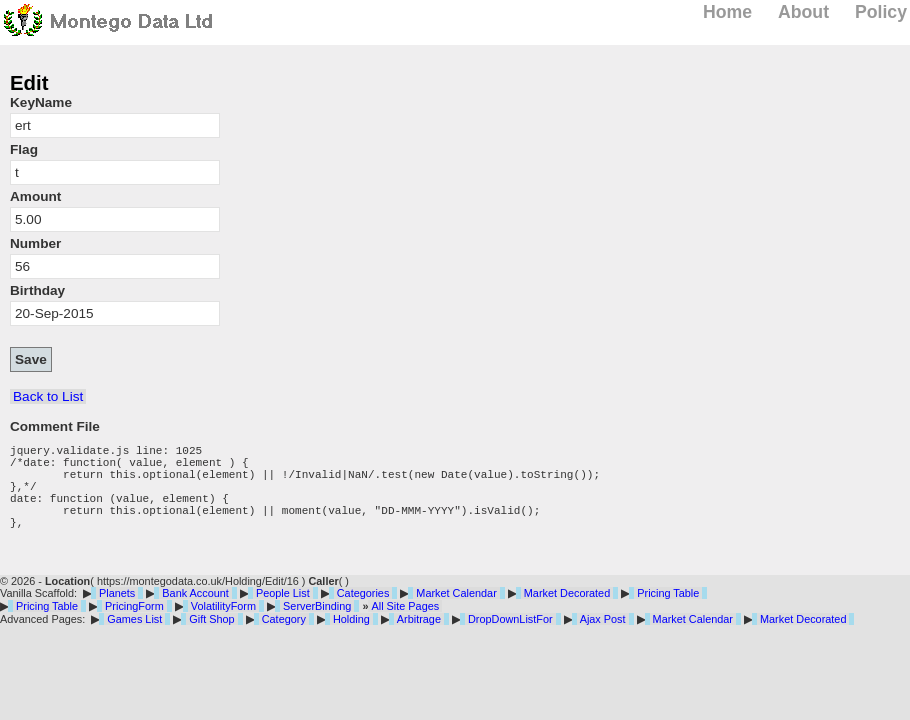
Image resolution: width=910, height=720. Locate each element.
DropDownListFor (510, 640)
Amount (35, 196)
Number (35, 243)
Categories (363, 614)
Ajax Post (603, 640)
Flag (24, 149)
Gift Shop (211, 640)
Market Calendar (456, 614)
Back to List (48, 396)
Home (727, 12)
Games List (134, 640)
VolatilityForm (223, 627)
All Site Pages (405, 627)
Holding (351, 640)
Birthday (37, 290)
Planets (117, 614)
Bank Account (195, 614)
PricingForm (134, 627)
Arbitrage (419, 640)
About (803, 12)
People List (283, 614)
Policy (881, 12)
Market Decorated (567, 614)
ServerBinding (317, 627)
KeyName (41, 102)
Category (284, 640)
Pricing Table (668, 614)
